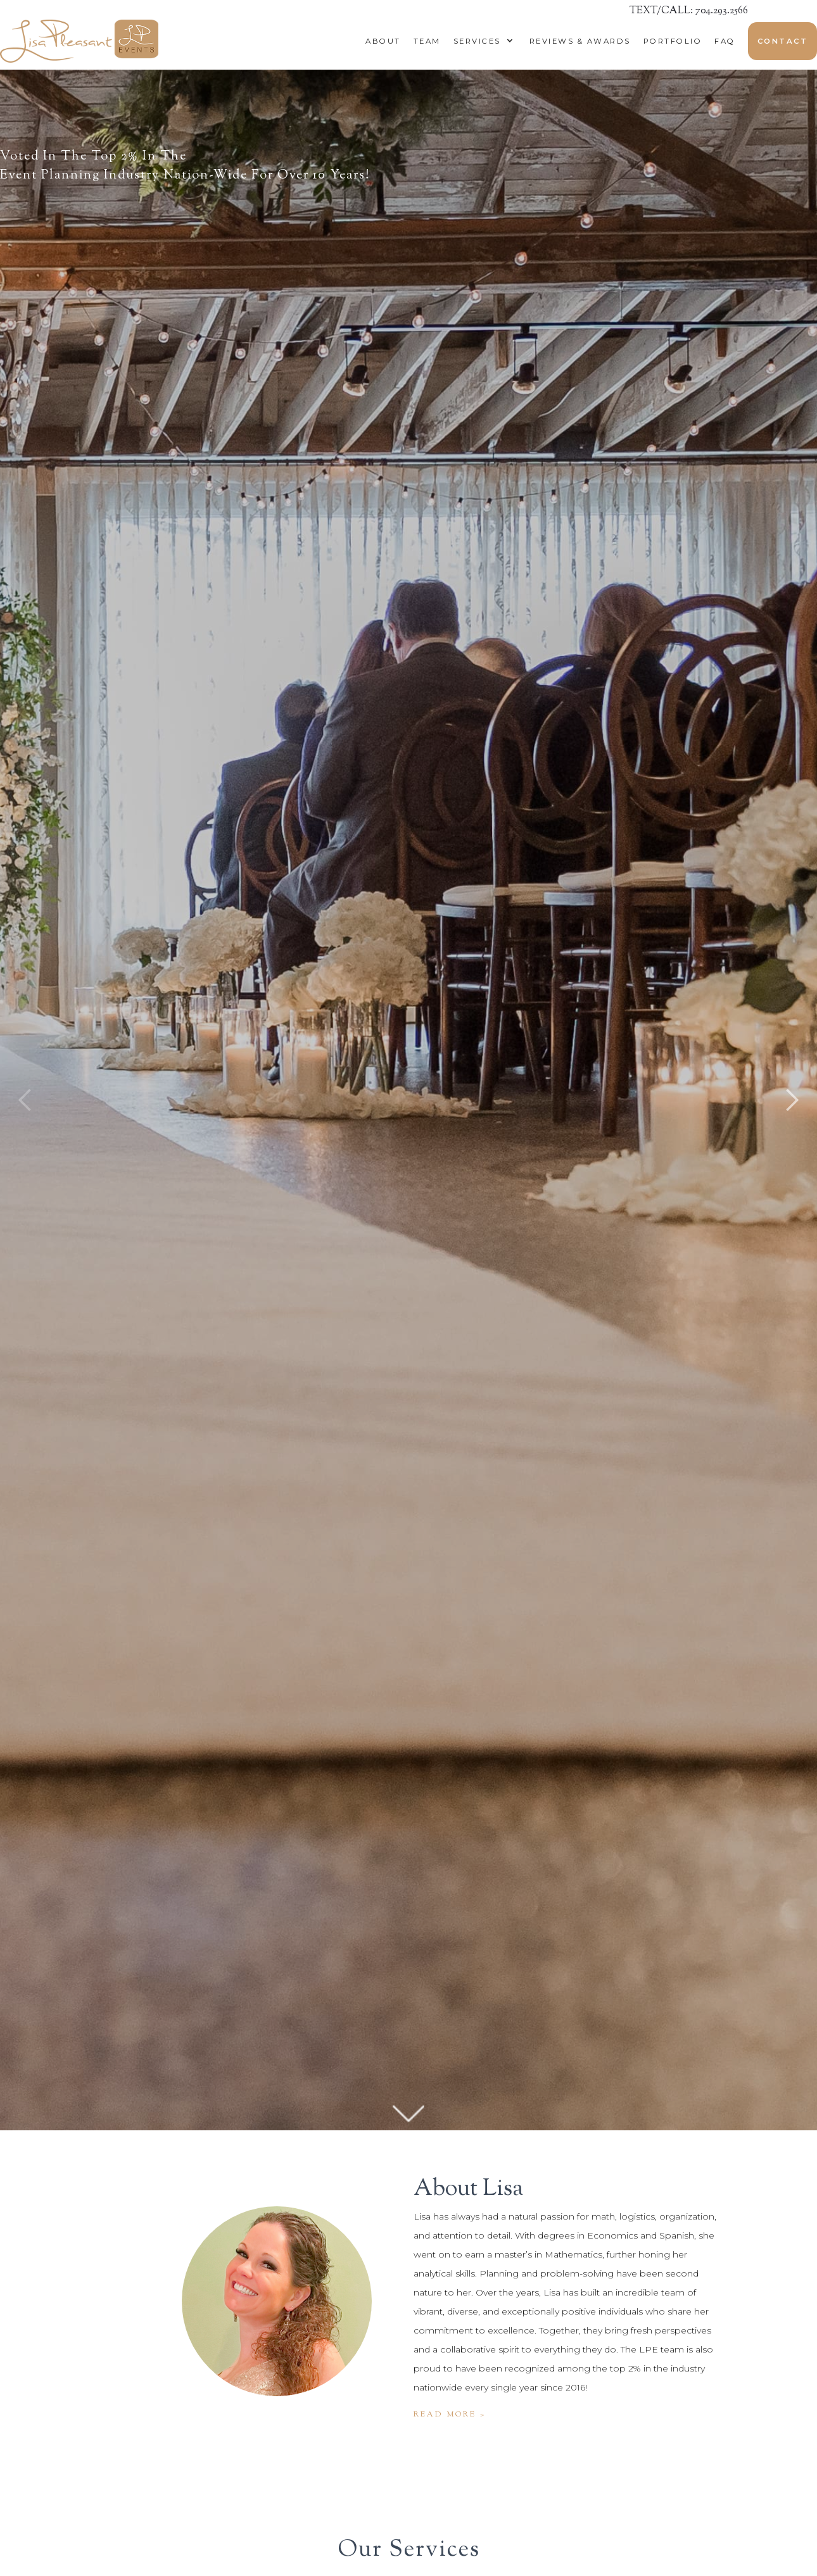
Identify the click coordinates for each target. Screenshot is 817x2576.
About (383, 41)
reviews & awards (580, 41)
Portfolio (672, 41)
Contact (782, 41)
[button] (480, 41)
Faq (724, 41)
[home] (79, 41)
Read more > (450, 2414)
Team (427, 41)
